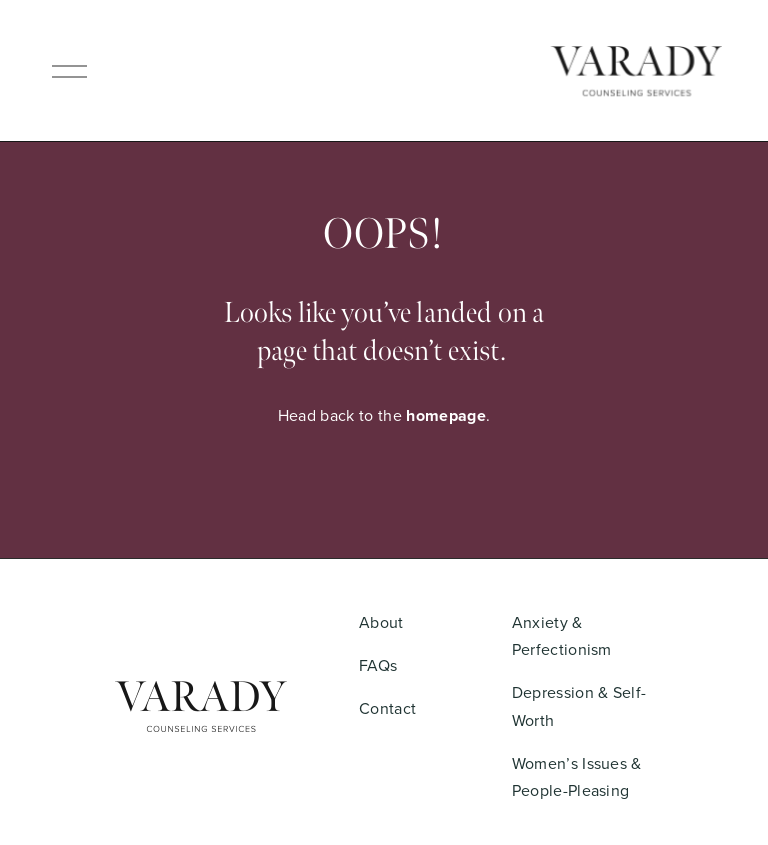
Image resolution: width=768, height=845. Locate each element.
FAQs (378, 665)
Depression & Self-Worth (579, 705)
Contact (387, 708)
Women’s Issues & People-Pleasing (577, 776)
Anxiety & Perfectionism (562, 635)
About (381, 622)
